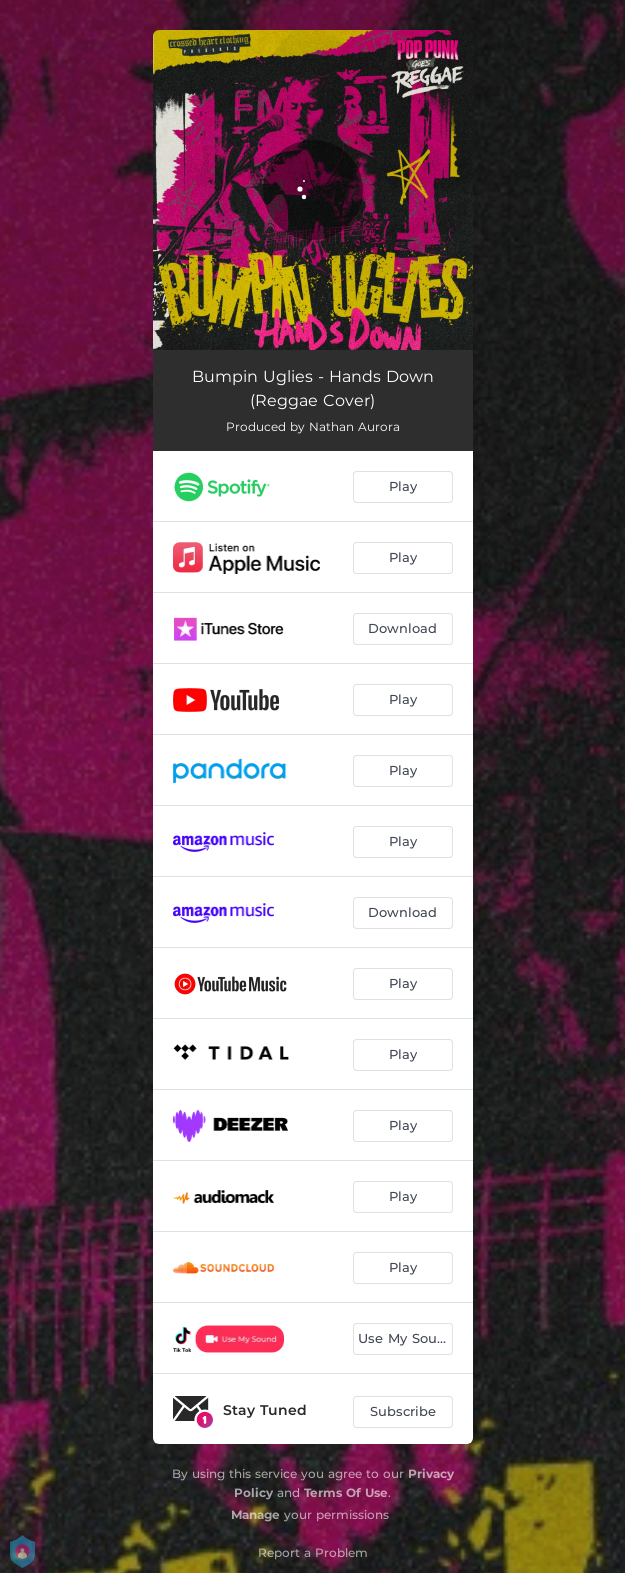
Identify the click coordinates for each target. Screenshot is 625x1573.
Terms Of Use (346, 1492)
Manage (255, 1514)
